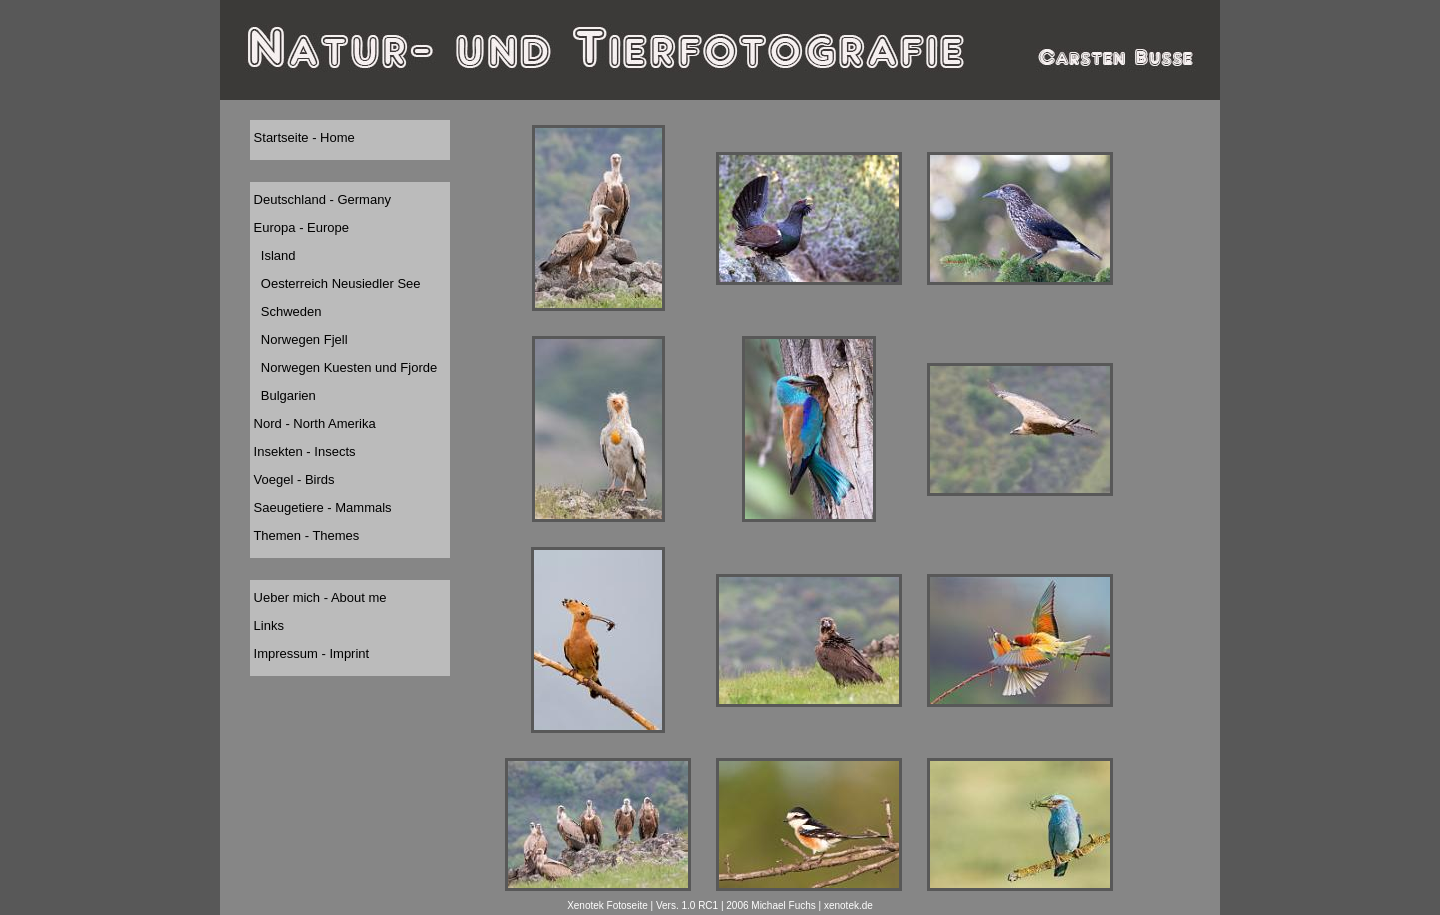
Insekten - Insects (303, 451)
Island (273, 255)
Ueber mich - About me (318, 597)
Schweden (286, 311)
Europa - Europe (299, 227)
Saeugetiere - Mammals (321, 507)
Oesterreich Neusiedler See (335, 283)
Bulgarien (283, 395)
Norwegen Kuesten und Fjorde (343, 367)
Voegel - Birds (292, 479)
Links (267, 625)
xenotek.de (848, 905)
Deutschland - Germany (320, 199)
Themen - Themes (304, 535)
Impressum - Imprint (309, 653)
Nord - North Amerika (313, 423)
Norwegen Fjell (299, 339)
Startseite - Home (302, 137)
